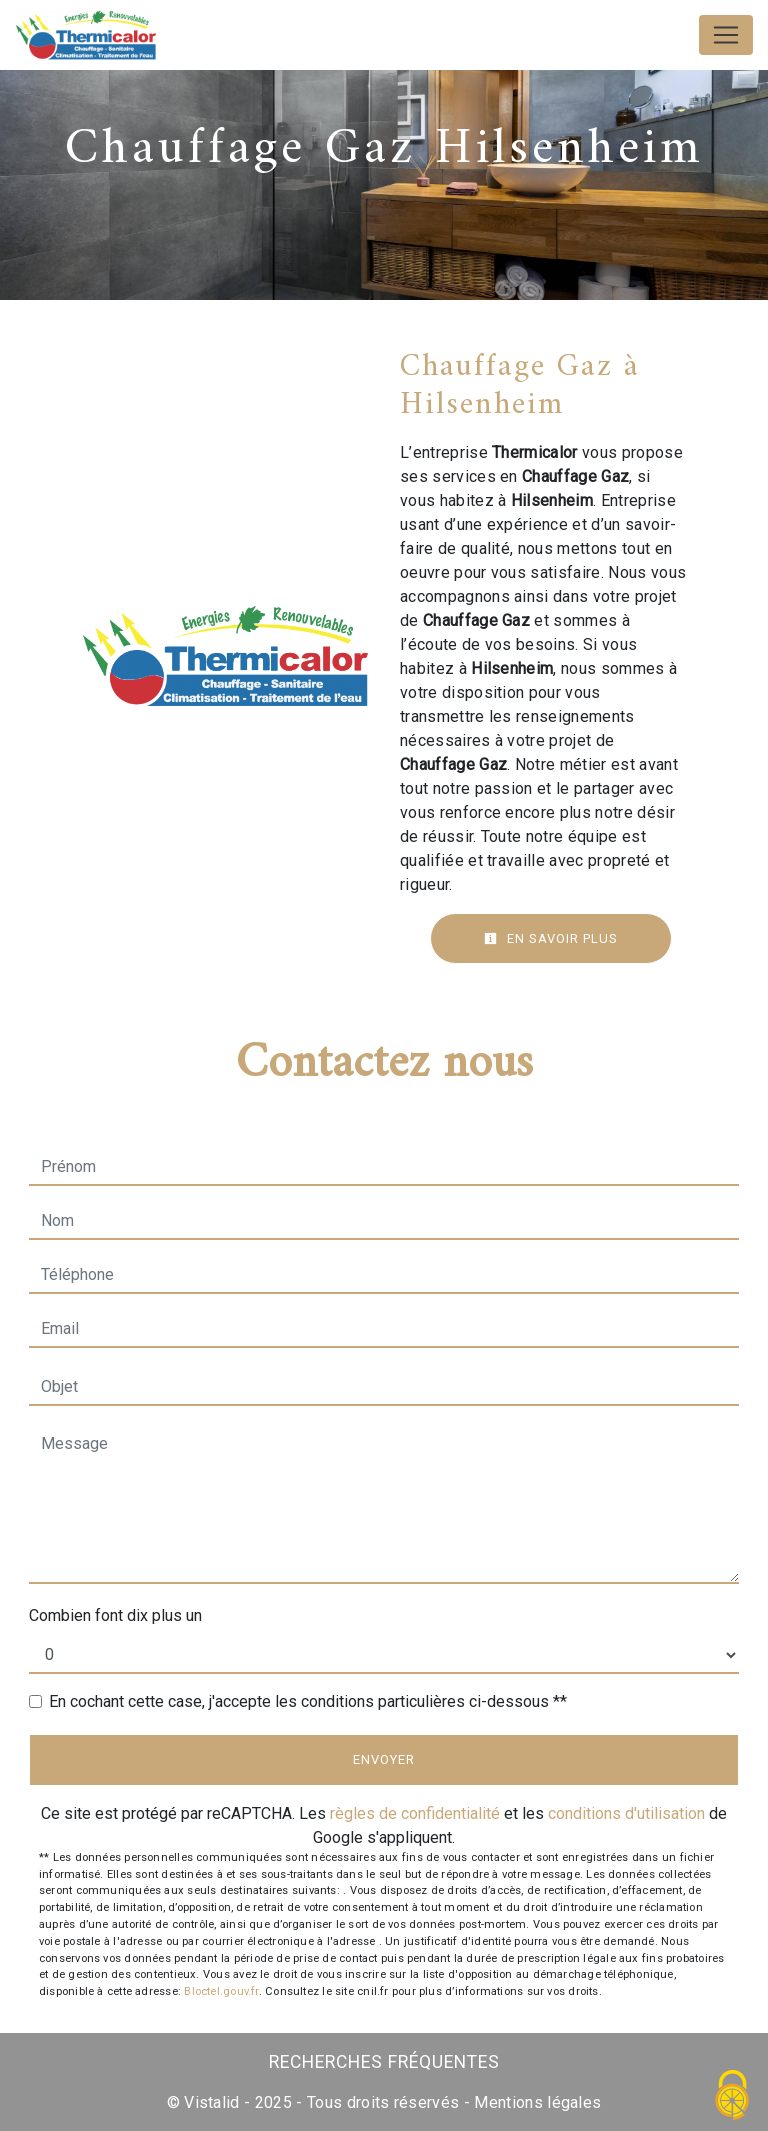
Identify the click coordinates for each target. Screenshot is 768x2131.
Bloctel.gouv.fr (221, 1991)
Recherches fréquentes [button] (384, 2062)
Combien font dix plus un (115, 1615)
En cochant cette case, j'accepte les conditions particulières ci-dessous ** (308, 1701)
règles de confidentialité (415, 1813)
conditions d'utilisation (626, 1813)
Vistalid (212, 2102)
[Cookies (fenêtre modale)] (733, 2096)
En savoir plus (551, 938)
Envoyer (384, 1759)
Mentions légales (535, 2102)
